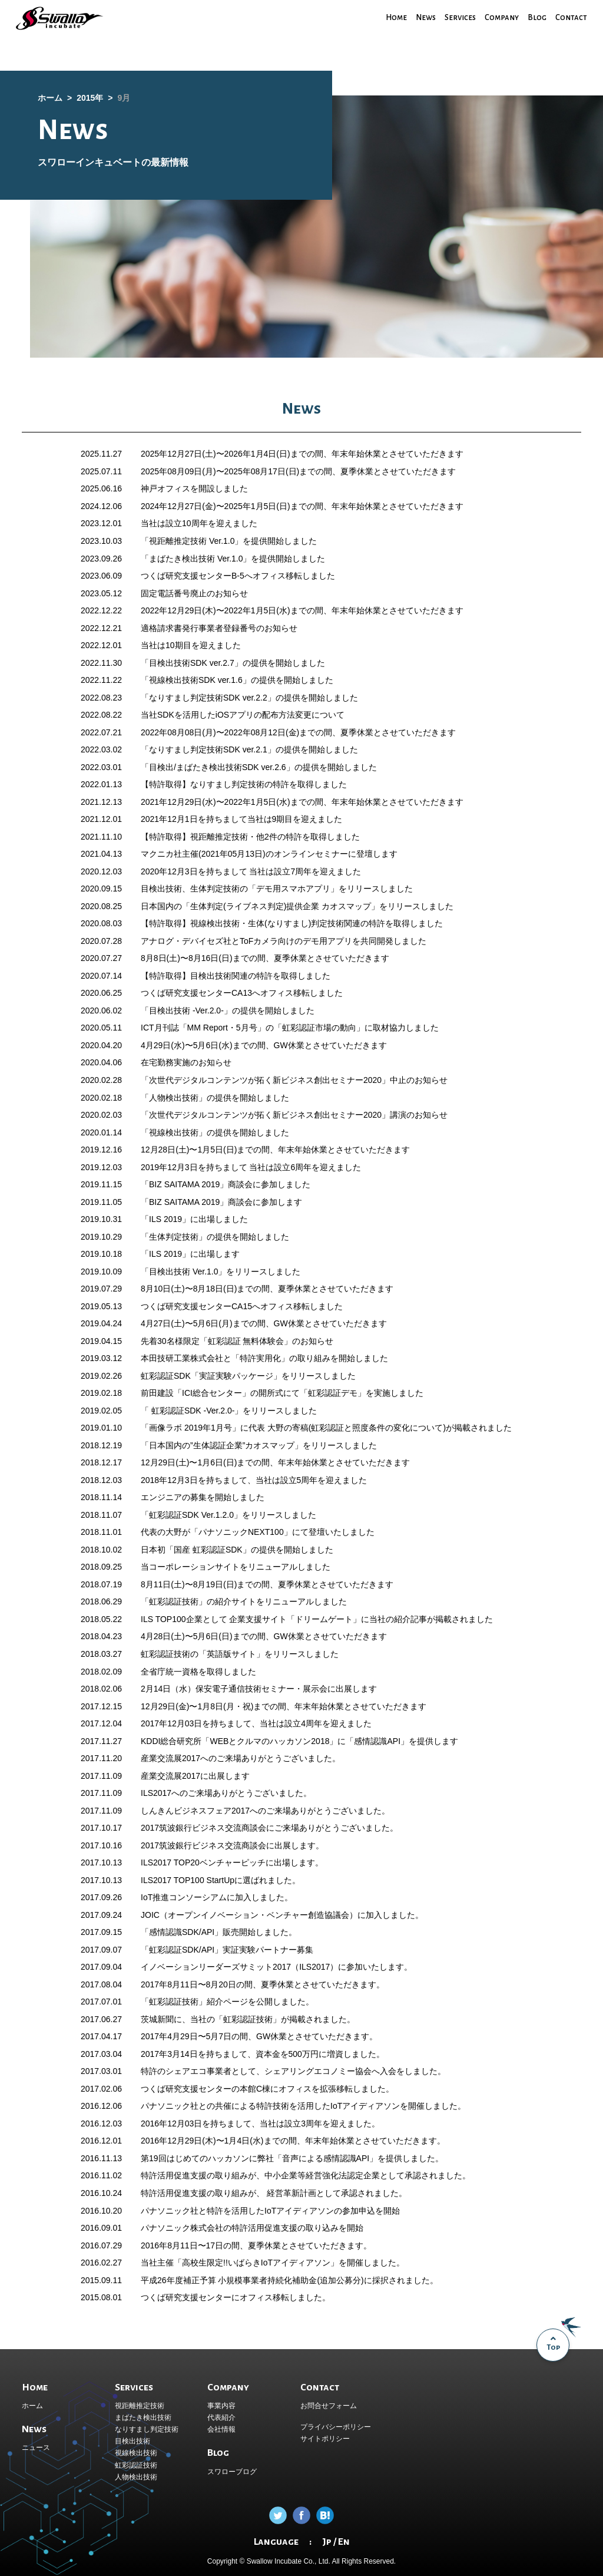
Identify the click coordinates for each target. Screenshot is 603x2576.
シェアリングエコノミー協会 (318, 2071)
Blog (535, 17)
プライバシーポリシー (335, 2427)
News (420, 17)
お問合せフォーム (328, 2406)
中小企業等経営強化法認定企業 (322, 2175)
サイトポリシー (325, 2439)
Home (390, 17)
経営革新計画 (290, 2193)
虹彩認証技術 (136, 2465)
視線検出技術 (136, 2453)
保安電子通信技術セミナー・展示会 (261, 1688)
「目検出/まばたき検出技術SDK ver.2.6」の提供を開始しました (259, 767)
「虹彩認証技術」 (174, 1601)
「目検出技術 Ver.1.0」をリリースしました (220, 1271)
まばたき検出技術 (143, 2417)
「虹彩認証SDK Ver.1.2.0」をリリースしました (228, 1515)
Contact (570, 17)
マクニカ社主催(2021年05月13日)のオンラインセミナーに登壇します (269, 853)
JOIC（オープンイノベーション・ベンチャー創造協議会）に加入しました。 (282, 1915)
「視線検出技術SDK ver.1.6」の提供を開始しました (237, 680)
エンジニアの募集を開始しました (202, 1497)
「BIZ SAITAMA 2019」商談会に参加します (221, 1202)
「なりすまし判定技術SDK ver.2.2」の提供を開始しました (249, 697)
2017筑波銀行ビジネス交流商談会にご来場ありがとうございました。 (269, 1827)
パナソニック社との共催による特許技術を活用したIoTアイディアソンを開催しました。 (303, 2106)
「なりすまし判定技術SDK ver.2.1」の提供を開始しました (249, 749)
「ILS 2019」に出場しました (194, 1219)
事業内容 (221, 2406)
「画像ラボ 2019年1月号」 (190, 1427)
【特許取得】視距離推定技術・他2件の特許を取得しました (250, 836)
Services (456, 17)
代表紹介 (221, 2417)
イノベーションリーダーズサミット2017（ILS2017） (239, 1966)
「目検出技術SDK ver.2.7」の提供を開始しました (233, 663)
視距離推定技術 (139, 2406)
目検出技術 (132, 2441)
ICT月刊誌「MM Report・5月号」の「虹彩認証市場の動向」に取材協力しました (290, 1027)
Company (500, 17)
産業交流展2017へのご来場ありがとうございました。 (240, 1758)
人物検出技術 (136, 2477)
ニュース (36, 2447)
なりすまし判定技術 (146, 2429)
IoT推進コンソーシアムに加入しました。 (217, 1897)
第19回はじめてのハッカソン (195, 2158)
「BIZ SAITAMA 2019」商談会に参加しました (225, 1184)
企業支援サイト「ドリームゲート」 (295, 1619)
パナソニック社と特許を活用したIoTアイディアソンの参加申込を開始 (270, 2210)
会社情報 (221, 2429)
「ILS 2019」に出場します (190, 1254)
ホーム (32, 2406)
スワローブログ (232, 2472)
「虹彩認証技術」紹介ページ (194, 2001)
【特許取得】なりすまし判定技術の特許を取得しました (244, 784)
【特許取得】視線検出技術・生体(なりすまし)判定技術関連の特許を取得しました (292, 923)
